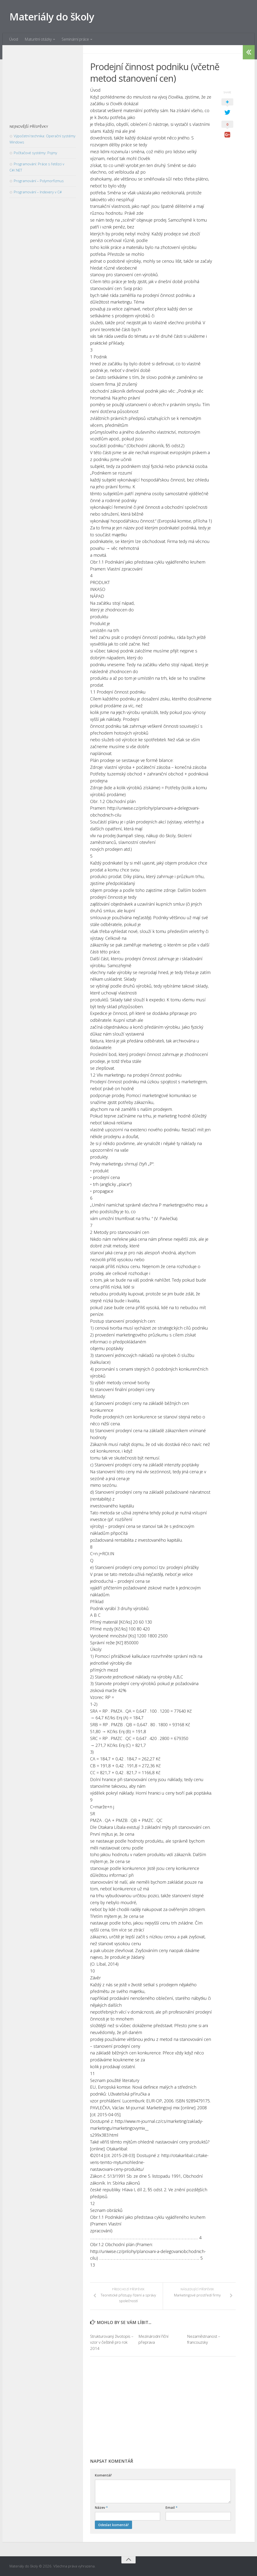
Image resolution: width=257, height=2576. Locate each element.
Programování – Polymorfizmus (39, 180)
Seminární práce (75, 39)
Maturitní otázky (38, 39)
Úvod (13, 39)
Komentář (103, 2475)
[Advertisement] (163, 2409)
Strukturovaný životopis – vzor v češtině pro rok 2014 (111, 2342)
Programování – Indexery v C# (38, 192)
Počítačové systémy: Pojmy (35, 152)
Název (101, 2507)
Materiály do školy (51, 16)
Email (171, 2507)
